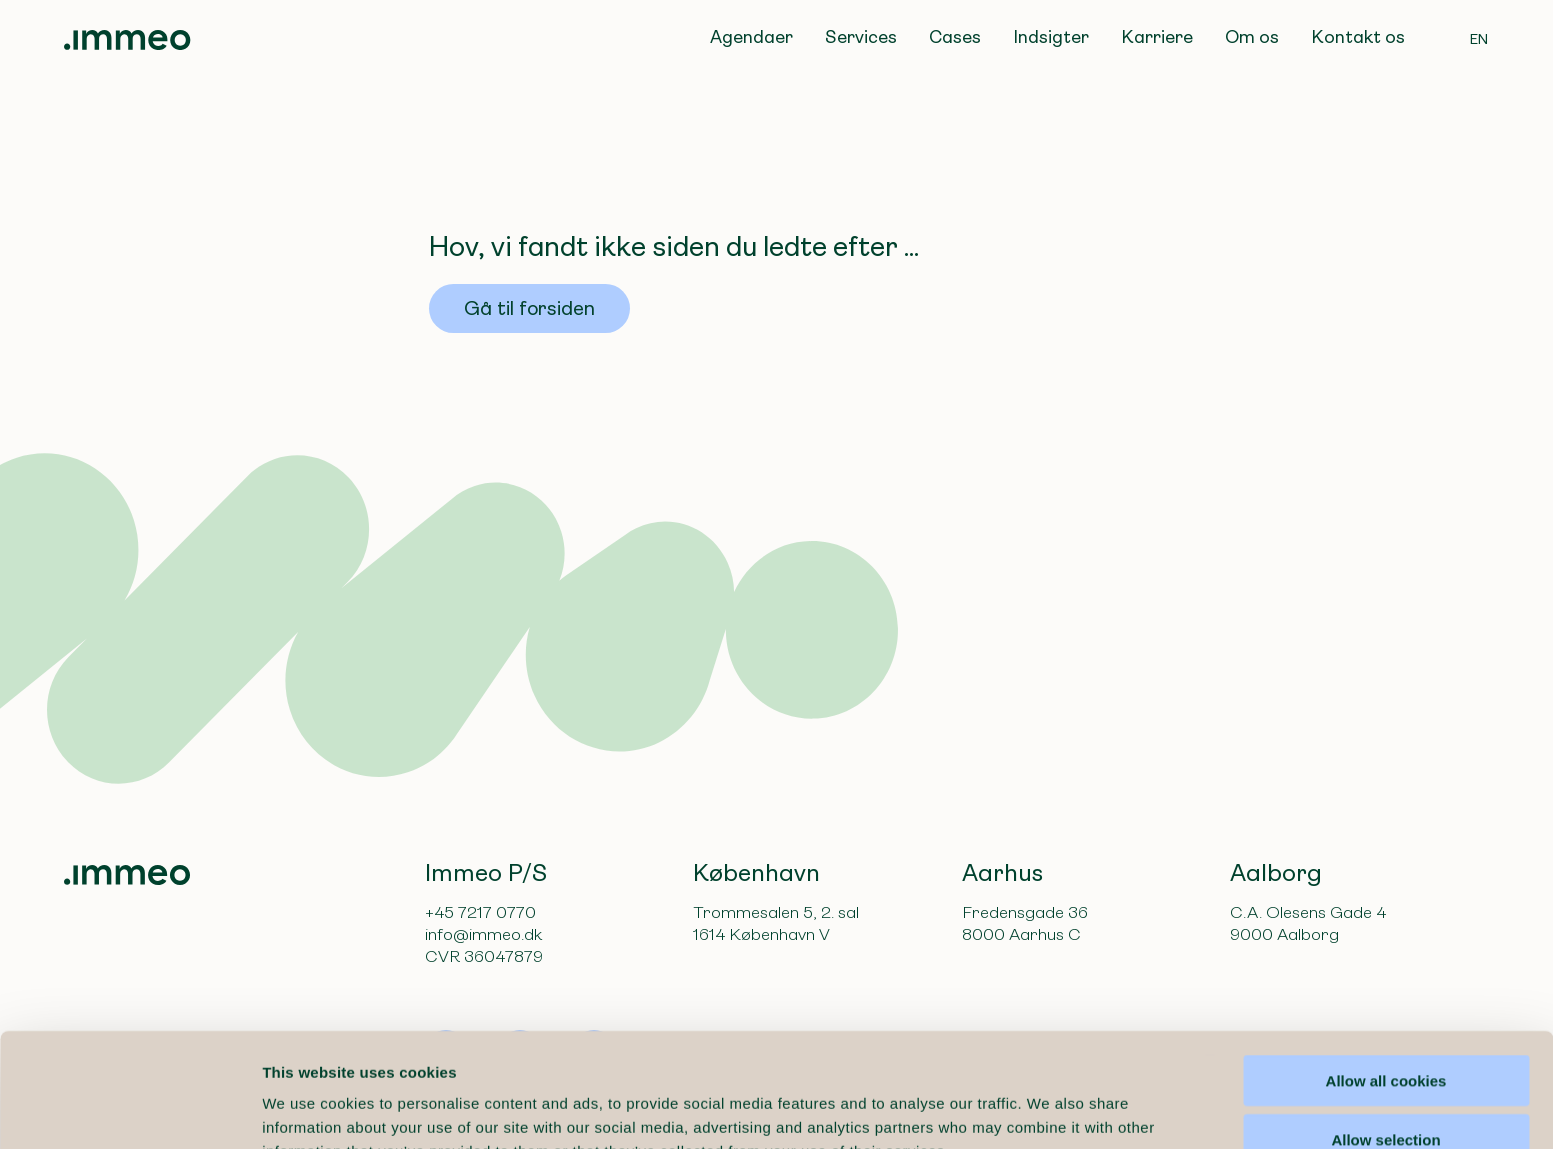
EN (1479, 39)
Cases (955, 37)
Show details (1049, 1109)
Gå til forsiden (529, 308)
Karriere (1157, 37)
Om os (1252, 37)
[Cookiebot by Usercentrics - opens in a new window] (129, 1110)
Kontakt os (1358, 37)
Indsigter (1051, 37)
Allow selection (1385, 1032)
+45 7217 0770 (480, 912)
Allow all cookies (1386, 973)
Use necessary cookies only (1386, 1091)
